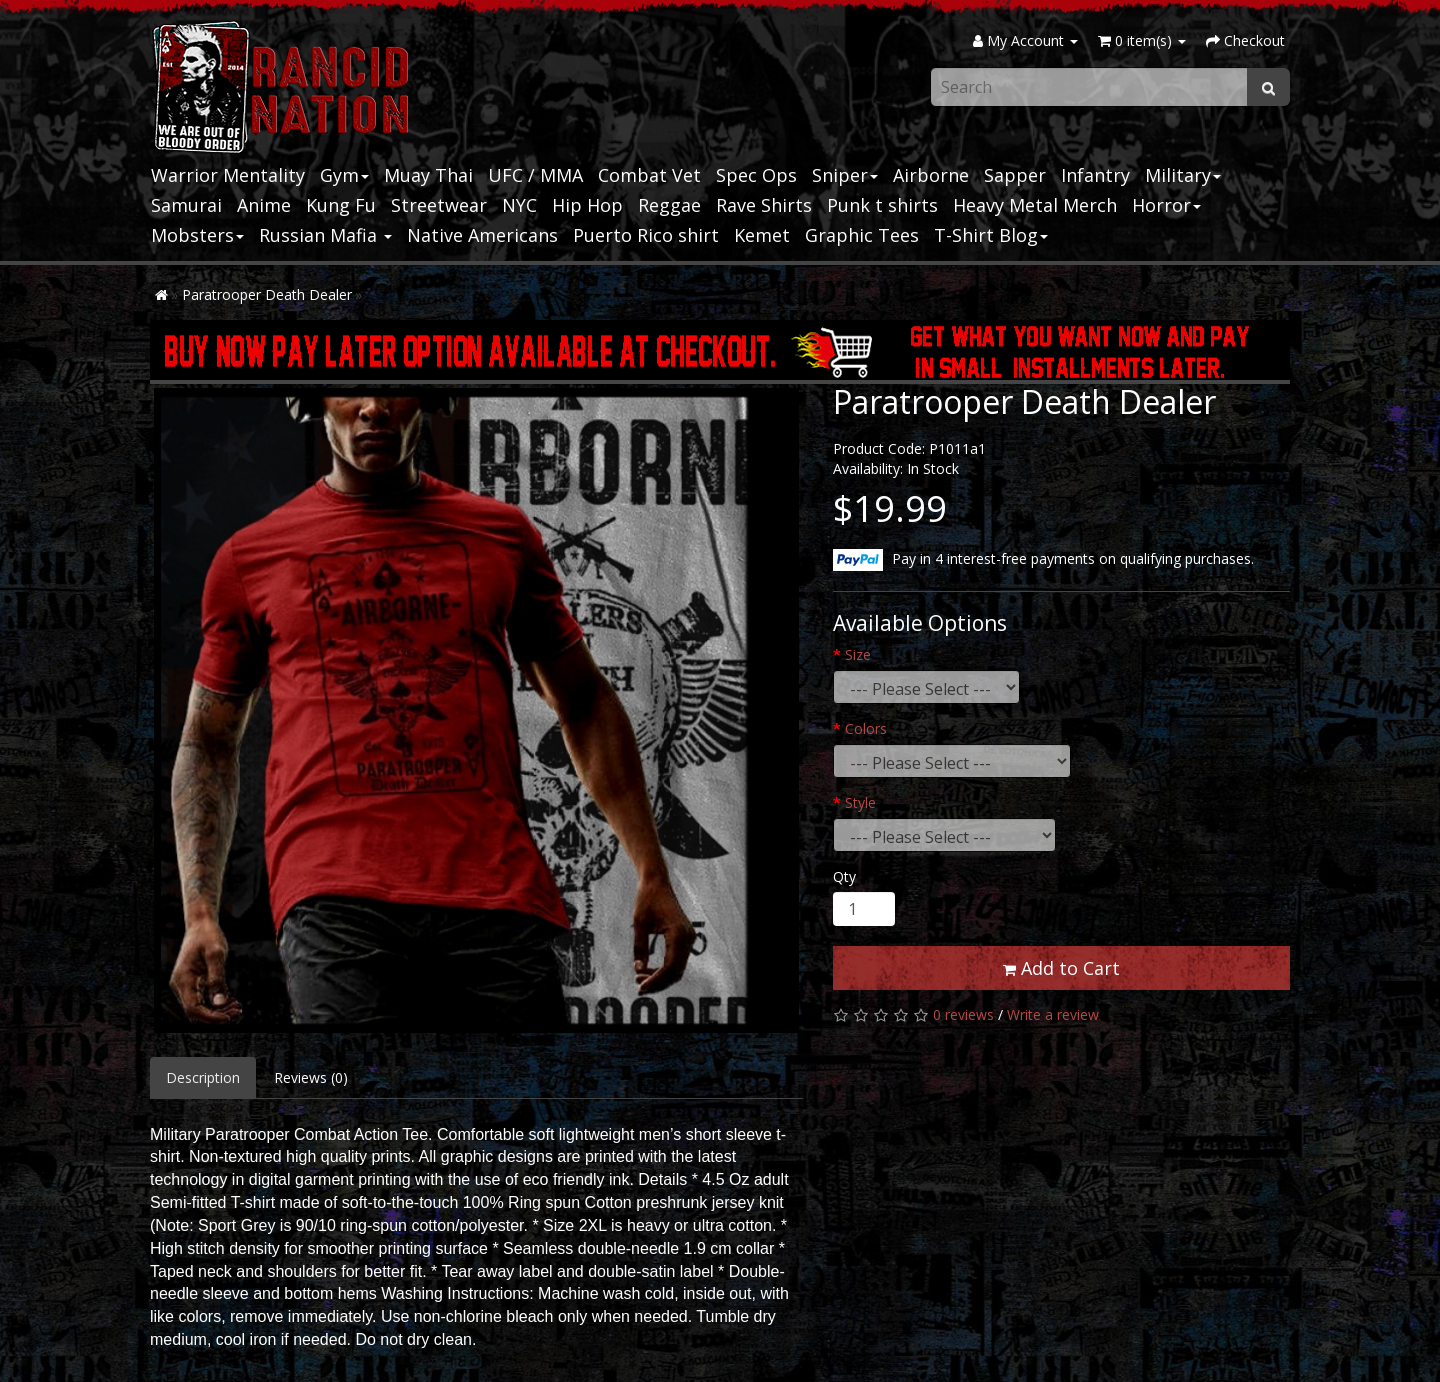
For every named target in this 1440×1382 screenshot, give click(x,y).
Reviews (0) (311, 1077)
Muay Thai (428, 175)
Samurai (186, 205)
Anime (264, 205)
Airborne (931, 175)
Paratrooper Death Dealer (267, 294)
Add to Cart (1061, 968)
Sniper (845, 175)
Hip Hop (587, 205)
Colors (866, 728)
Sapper (1015, 175)
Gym (344, 175)
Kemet (762, 235)
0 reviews (963, 1014)
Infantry (1095, 175)
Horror (1166, 205)
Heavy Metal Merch (1035, 205)
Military (1183, 175)
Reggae (669, 205)
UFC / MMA (535, 175)
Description (203, 1077)
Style (860, 802)
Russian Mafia (325, 235)
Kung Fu (341, 205)
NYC (519, 205)
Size (858, 654)
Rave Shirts (764, 205)
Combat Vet (649, 175)
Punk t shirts (882, 205)
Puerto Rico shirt (646, 235)
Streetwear (439, 205)
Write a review (1053, 1014)
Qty (844, 876)
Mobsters (197, 235)
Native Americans (482, 235)
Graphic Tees (862, 235)
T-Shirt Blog (991, 235)
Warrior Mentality (228, 175)
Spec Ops (756, 175)
